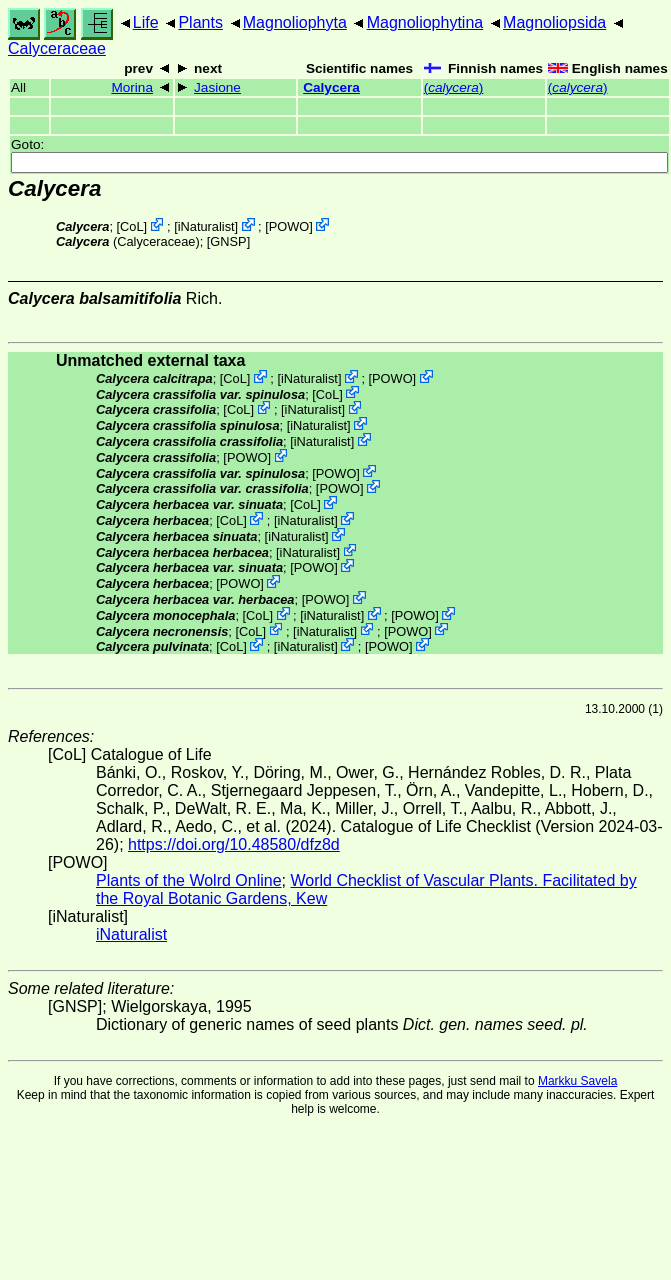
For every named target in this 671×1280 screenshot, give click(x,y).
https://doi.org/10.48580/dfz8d (234, 844)
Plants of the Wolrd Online (189, 880)
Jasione (217, 87)
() (454, 87)
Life (146, 22)
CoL (131, 226)
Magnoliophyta (295, 22)
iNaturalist (206, 226)
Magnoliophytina (425, 22)
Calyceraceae (57, 48)
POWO (289, 226)
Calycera (331, 87)
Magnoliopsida (554, 22)
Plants (200, 22)
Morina (132, 87)
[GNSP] (228, 241)
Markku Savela (577, 1081)
